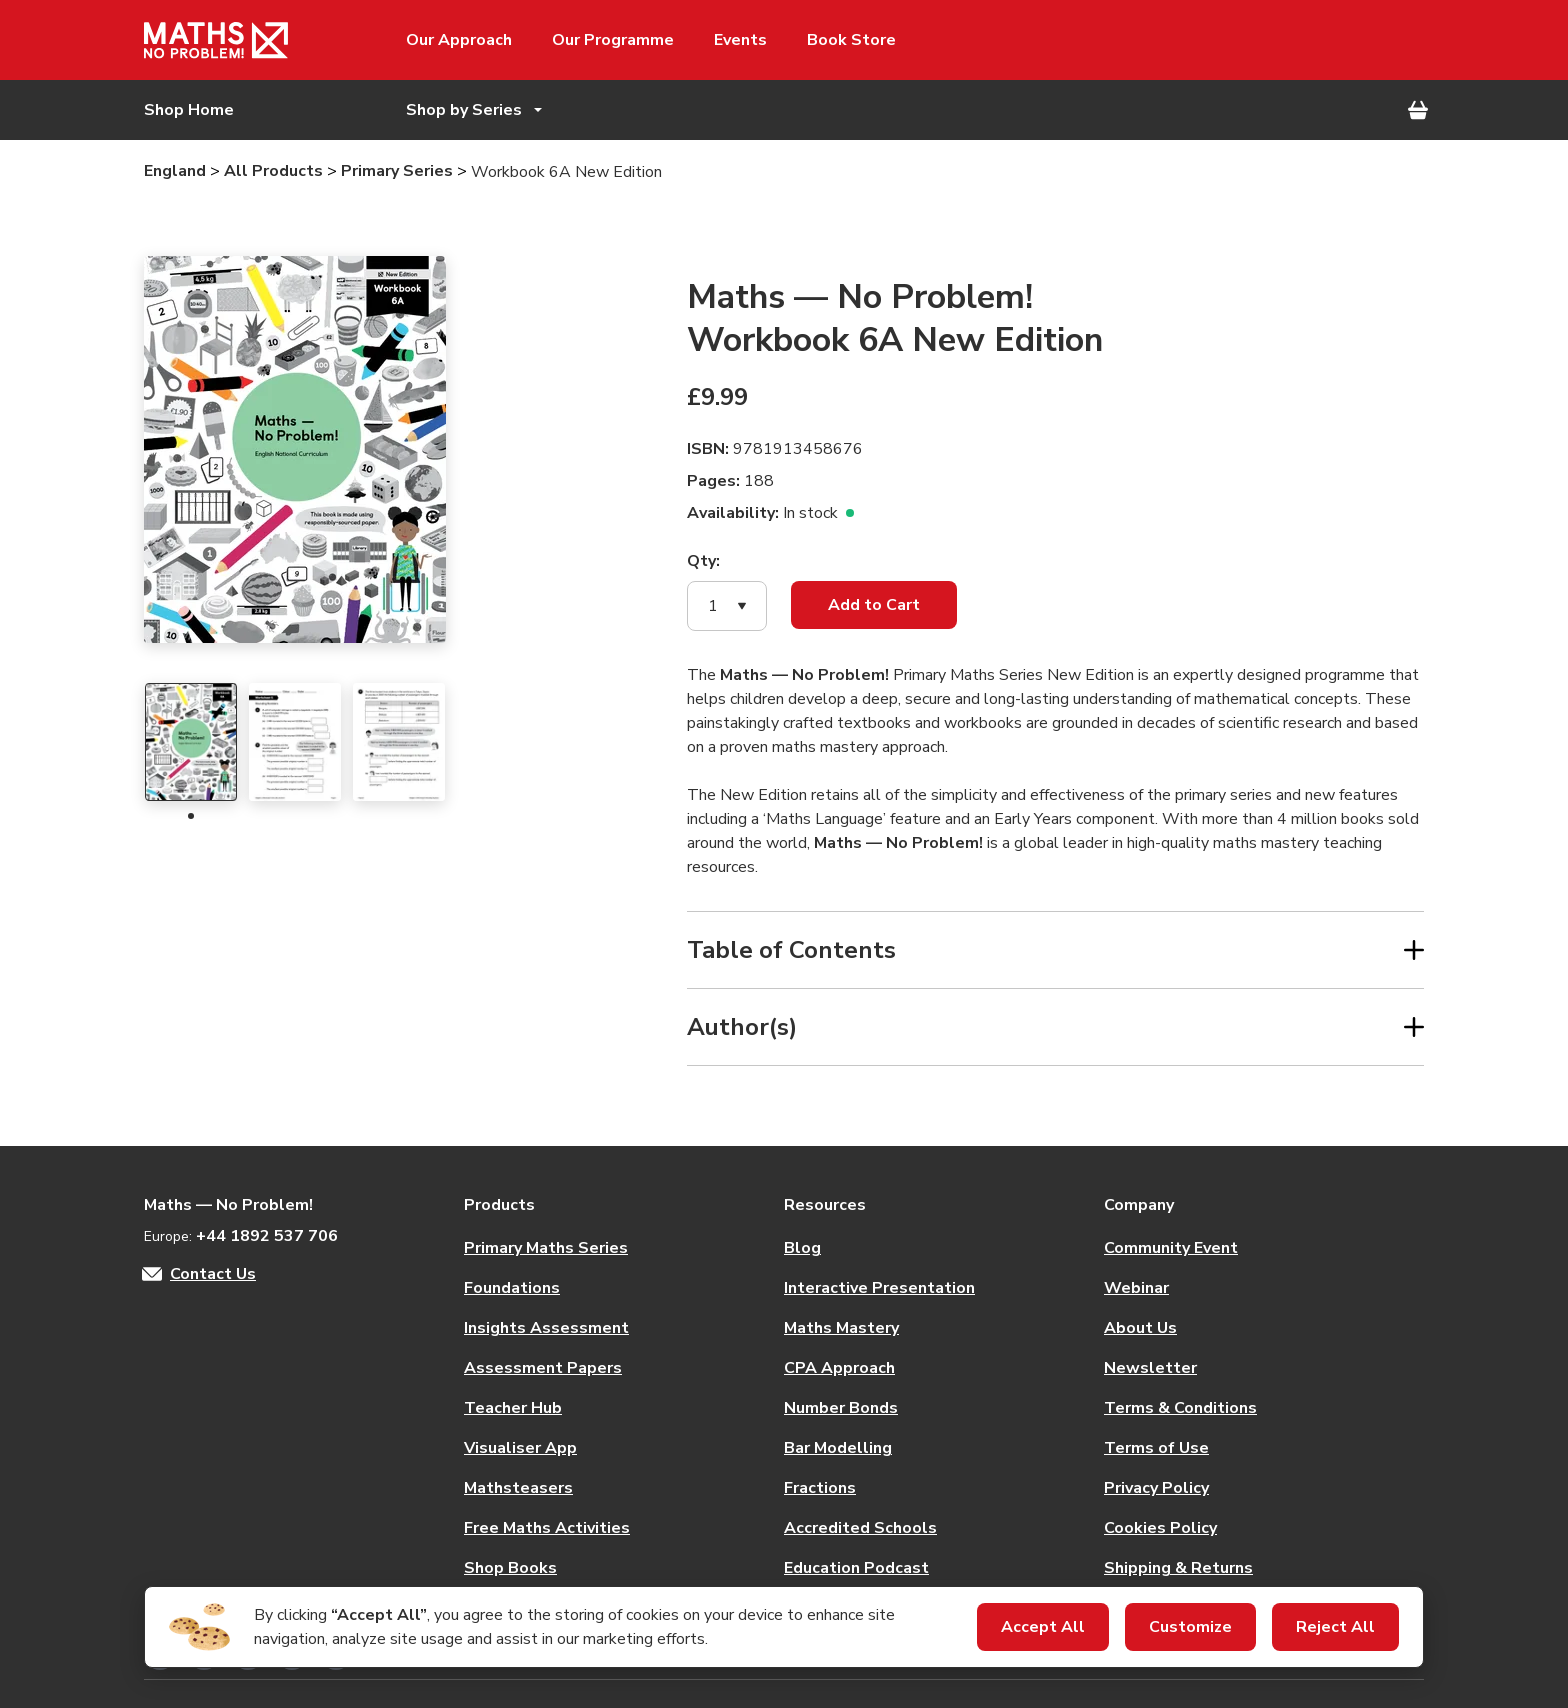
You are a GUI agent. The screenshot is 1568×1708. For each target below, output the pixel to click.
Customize (1190, 1627)
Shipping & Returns (1178, 1568)
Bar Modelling (838, 1448)
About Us (1140, 1328)
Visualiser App (520, 1448)
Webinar (1136, 1288)
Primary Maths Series (546, 1248)
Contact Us (213, 1274)
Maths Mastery (841, 1328)
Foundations (512, 1288)
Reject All (1335, 1627)
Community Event (1171, 1248)
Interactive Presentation (879, 1288)
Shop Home (189, 110)
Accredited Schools (860, 1528)
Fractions (820, 1488)
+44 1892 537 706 (267, 1236)
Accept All (1043, 1627)
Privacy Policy (1156, 1488)
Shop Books (510, 1568)
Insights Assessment (546, 1328)
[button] (727, 606)
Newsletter (1150, 1368)
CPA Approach (839, 1368)
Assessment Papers (543, 1368)
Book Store (851, 40)
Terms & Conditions (1180, 1408)
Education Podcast (856, 1568)
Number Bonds (841, 1408)
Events (740, 40)
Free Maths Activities (547, 1528)
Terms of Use (1156, 1448)
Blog (802, 1248)
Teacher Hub (513, 1408)
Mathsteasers (518, 1488)
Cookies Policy (1160, 1528)
